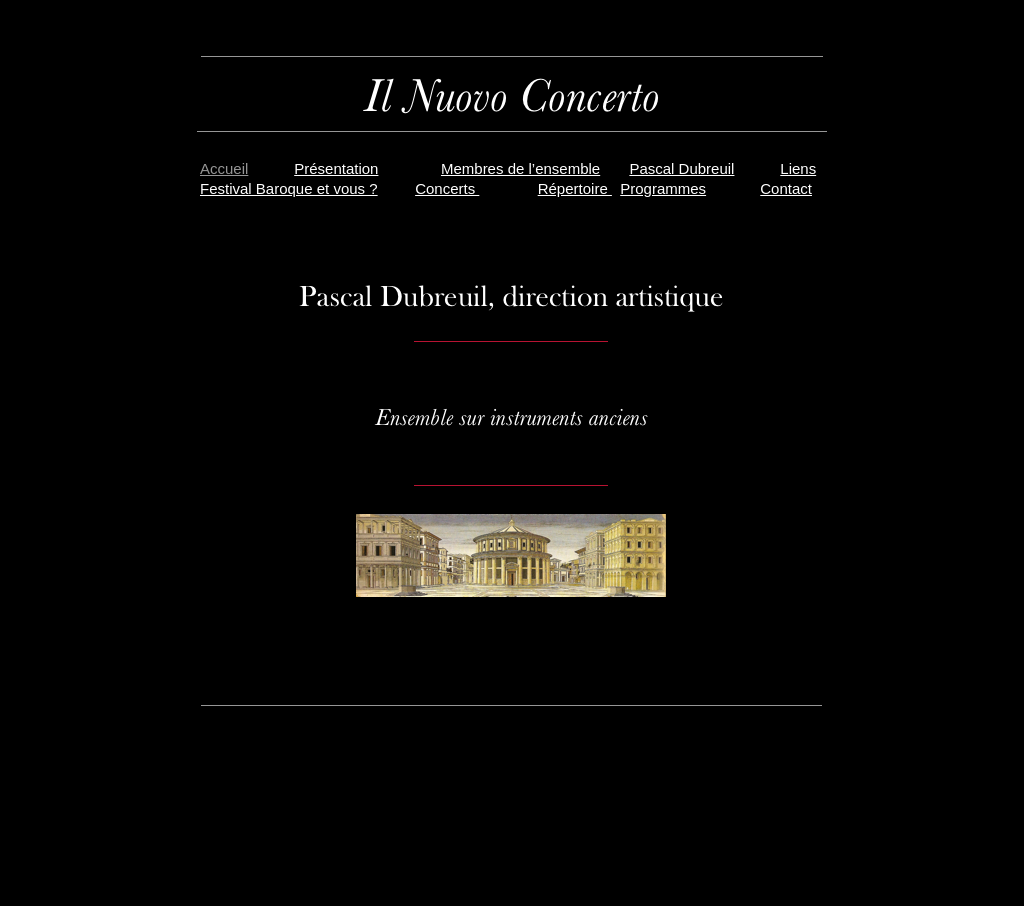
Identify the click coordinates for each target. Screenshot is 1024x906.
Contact (786, 188)
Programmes (663, 188)
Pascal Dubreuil (681, 168)
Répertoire (575, 188)
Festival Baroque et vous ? (289, 188)
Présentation (336, 168)
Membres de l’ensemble (520, 168)
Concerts (447, 188)
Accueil (224, 168)
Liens (798, 168)
